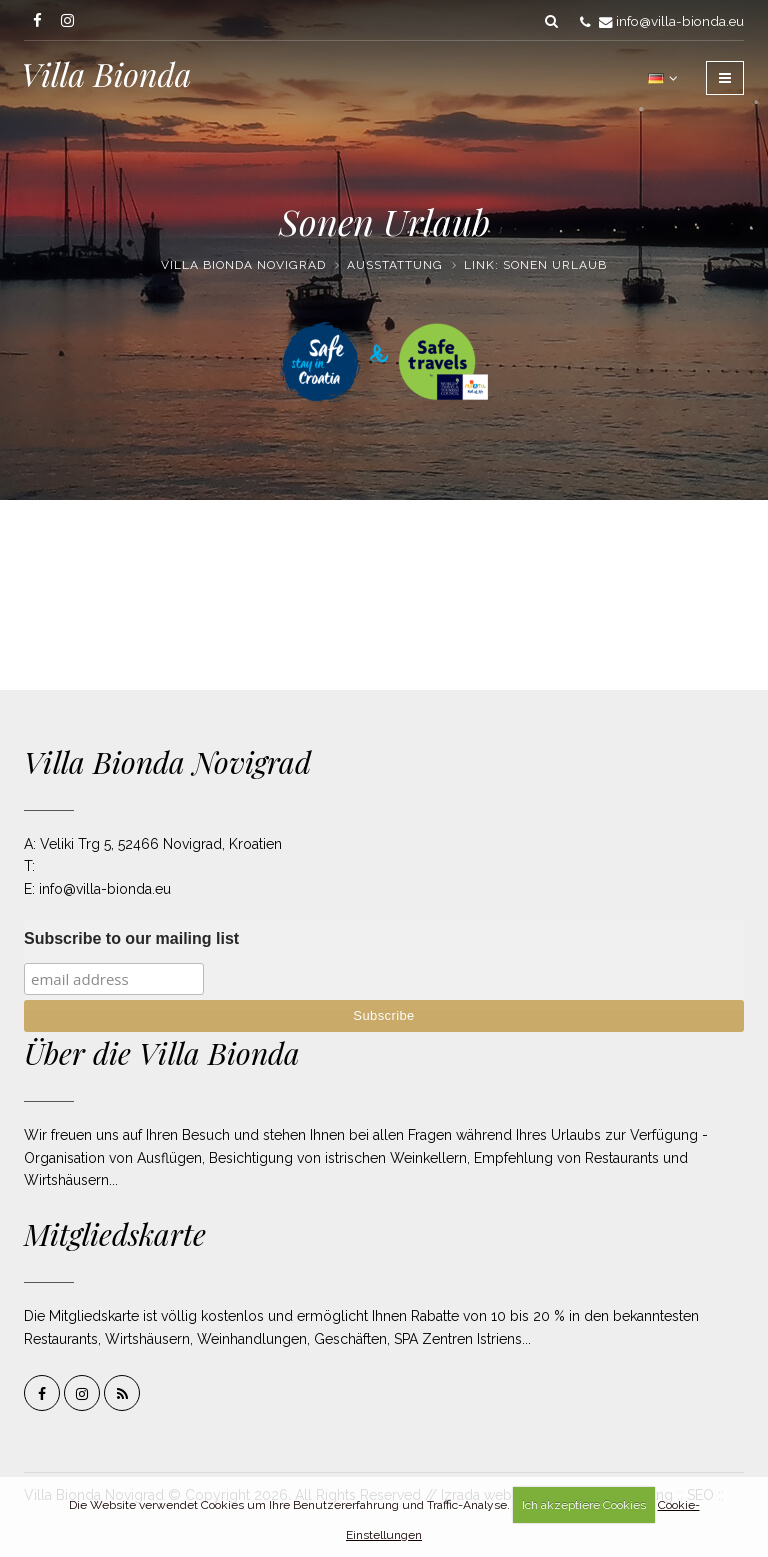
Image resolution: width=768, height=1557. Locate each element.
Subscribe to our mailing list (131, 938)
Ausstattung (395, 265)
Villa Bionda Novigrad (243, 265)
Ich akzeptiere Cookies (584, 1505)
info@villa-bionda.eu (680, 21)
